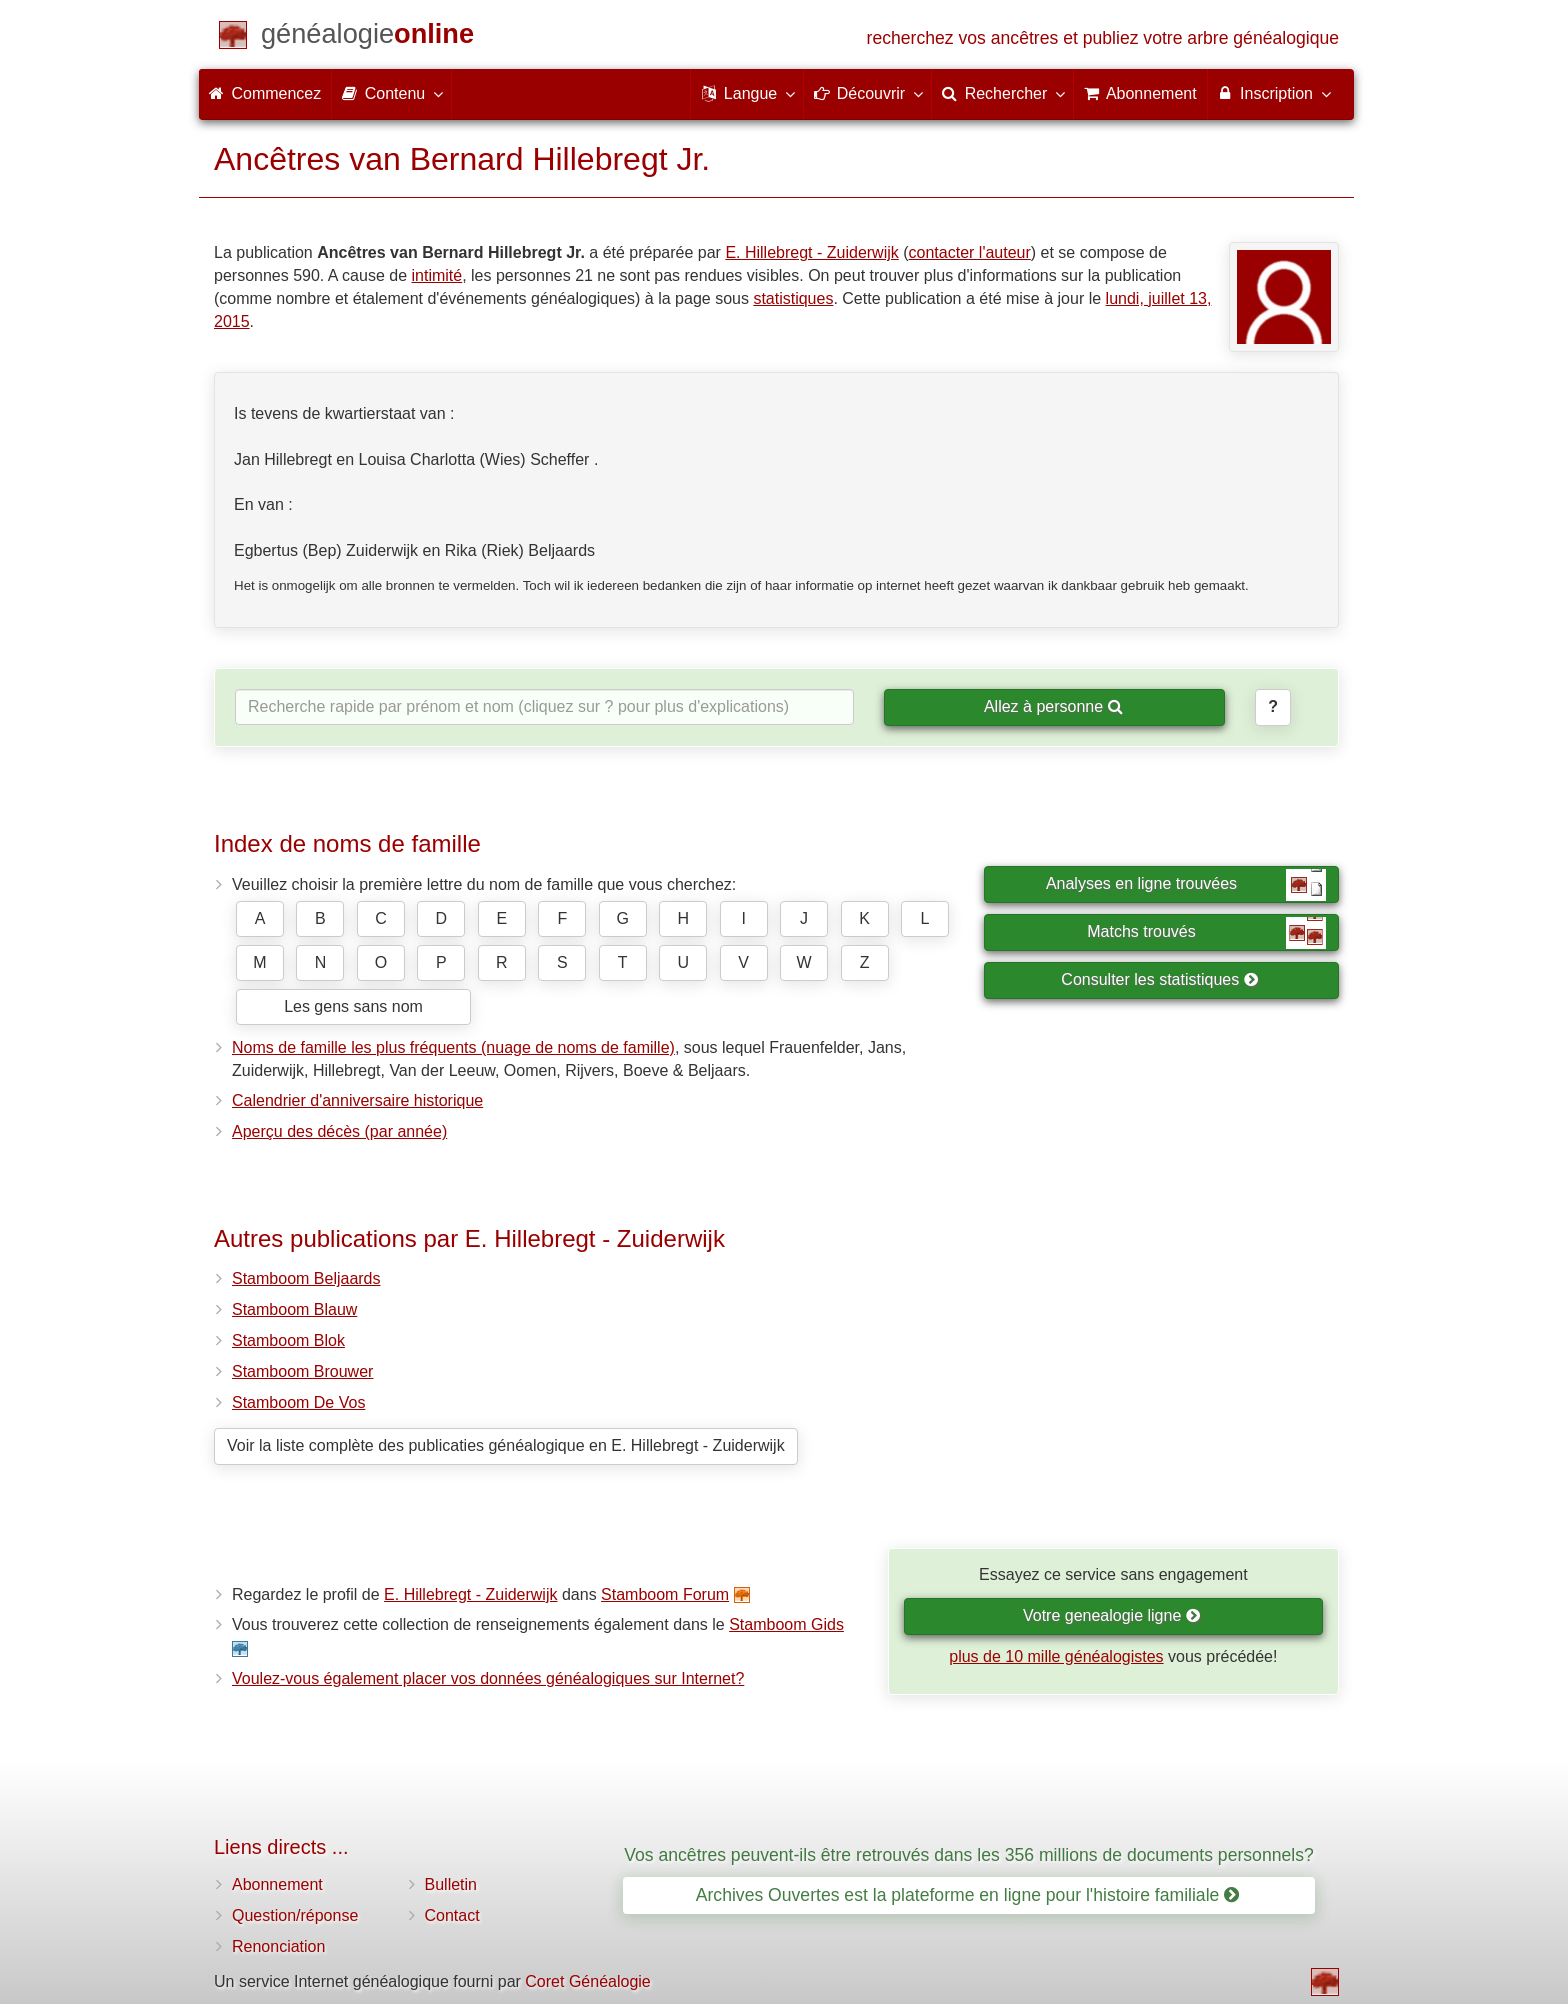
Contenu (391, 93)
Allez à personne (1053, 706)
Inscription (1273, 93)
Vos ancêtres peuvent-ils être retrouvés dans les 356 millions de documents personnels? (968, 1855)
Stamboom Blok (288, 1340)
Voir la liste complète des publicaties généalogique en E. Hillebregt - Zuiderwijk (506, 1445)
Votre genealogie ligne (1112, 1615)
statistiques (793, 298)
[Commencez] (367, 37)
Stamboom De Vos (298, 1402)
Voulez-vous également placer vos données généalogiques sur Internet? (488, 1678)
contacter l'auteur (970, 252)
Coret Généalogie (587, 1981)
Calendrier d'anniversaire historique (357, 1100)
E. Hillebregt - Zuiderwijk (811, 252)
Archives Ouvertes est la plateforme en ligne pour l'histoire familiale (967, 1895)
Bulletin (451, 1884)
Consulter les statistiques (1159, 979)
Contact (452, 1915)
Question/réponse (295, 1915)
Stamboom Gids (786, 1624)
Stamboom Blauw (294, 1309)
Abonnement (277, 1884)
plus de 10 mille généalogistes (1056, 1656)
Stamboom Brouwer (302, 1371)
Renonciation (278, 1946)
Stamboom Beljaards (306, 1278)
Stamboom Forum (665, 1594)
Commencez (265, 93)
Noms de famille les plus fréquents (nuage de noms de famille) (453, 1047)
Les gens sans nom (353, 1006)
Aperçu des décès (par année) (339, 1131)
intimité (436, 275)
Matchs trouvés (1206, 933)
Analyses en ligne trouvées (1186, 885)
